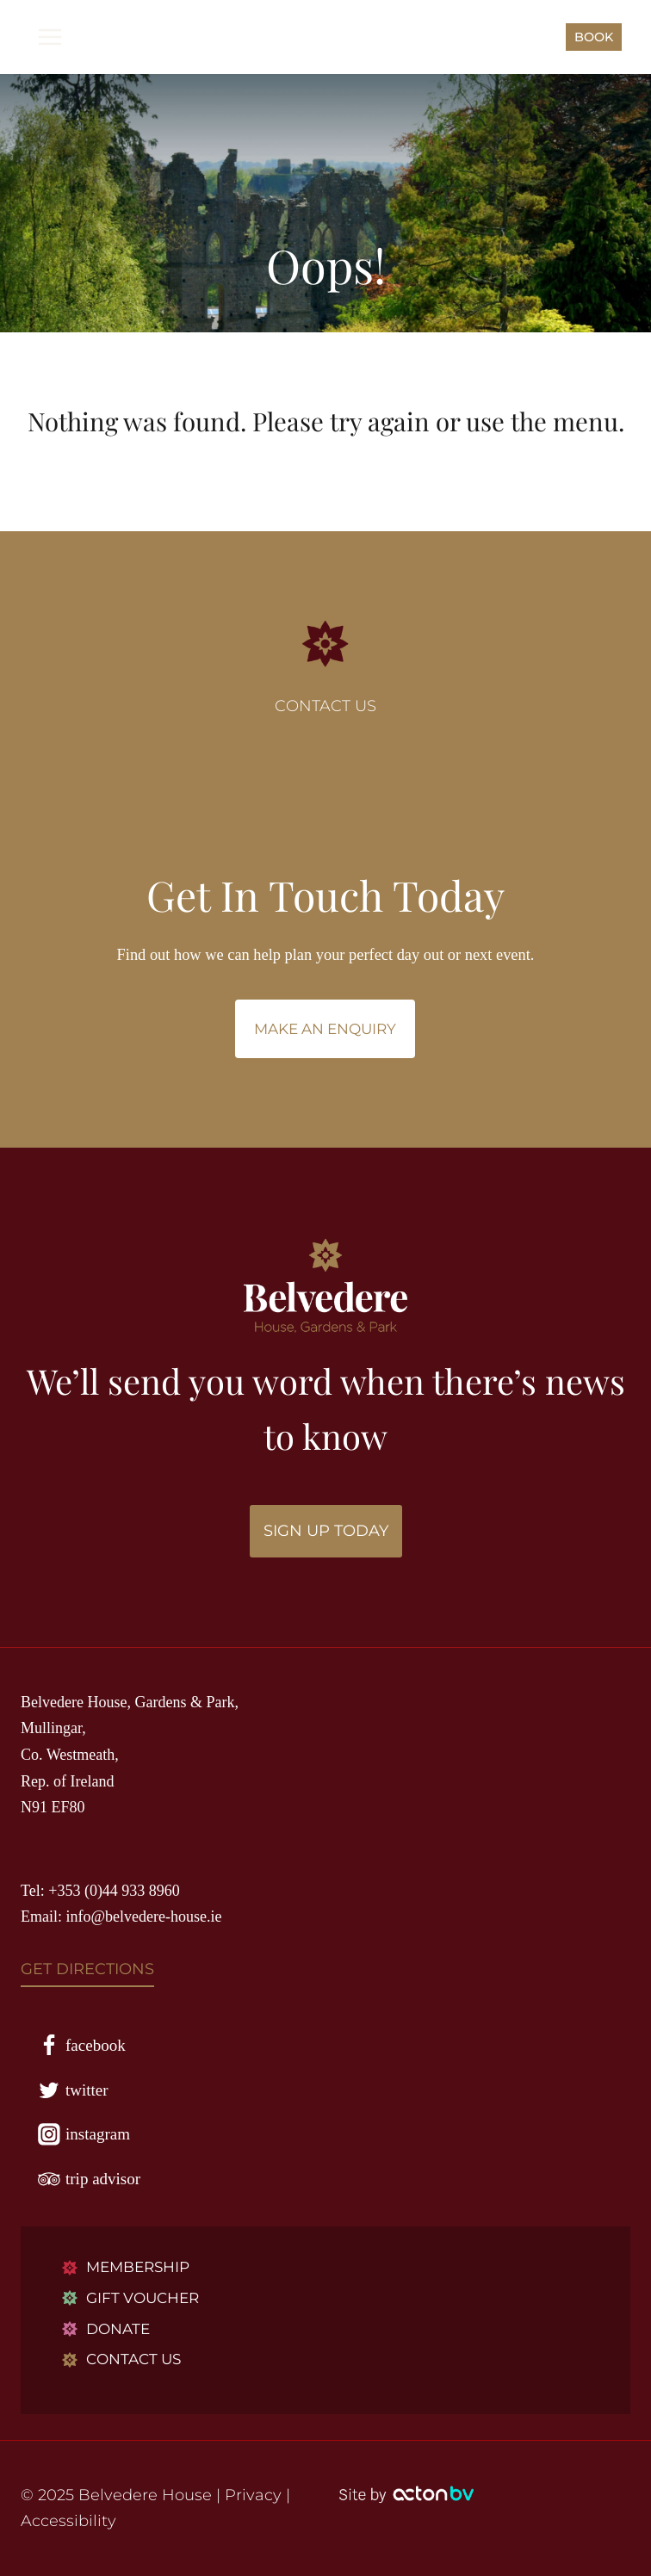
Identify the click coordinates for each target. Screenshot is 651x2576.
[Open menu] (50, 36)
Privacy (253, 2495)
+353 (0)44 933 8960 (114, 1890)
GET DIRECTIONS (87, 1969)
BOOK (593, 37)
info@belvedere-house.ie (144, 1916)
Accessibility (68, 2520)
